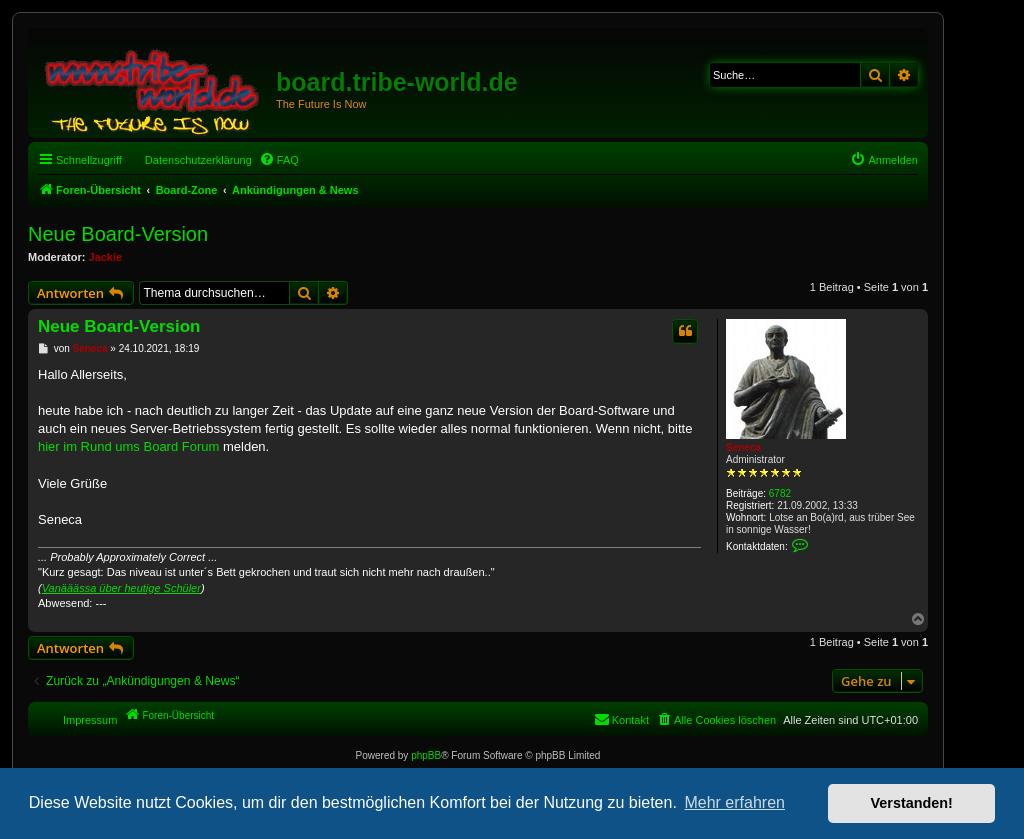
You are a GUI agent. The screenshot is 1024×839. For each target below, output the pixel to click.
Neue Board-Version (118, 234)
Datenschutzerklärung (198, 160)
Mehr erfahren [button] (734, 802)
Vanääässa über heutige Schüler (121, 588)
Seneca (743, 447)
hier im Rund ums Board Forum (128, 446)
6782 (780, 493)
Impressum (90, 720)
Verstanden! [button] (912, 803)
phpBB (426, 755)
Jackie (106, 257)
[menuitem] (279, 160)
